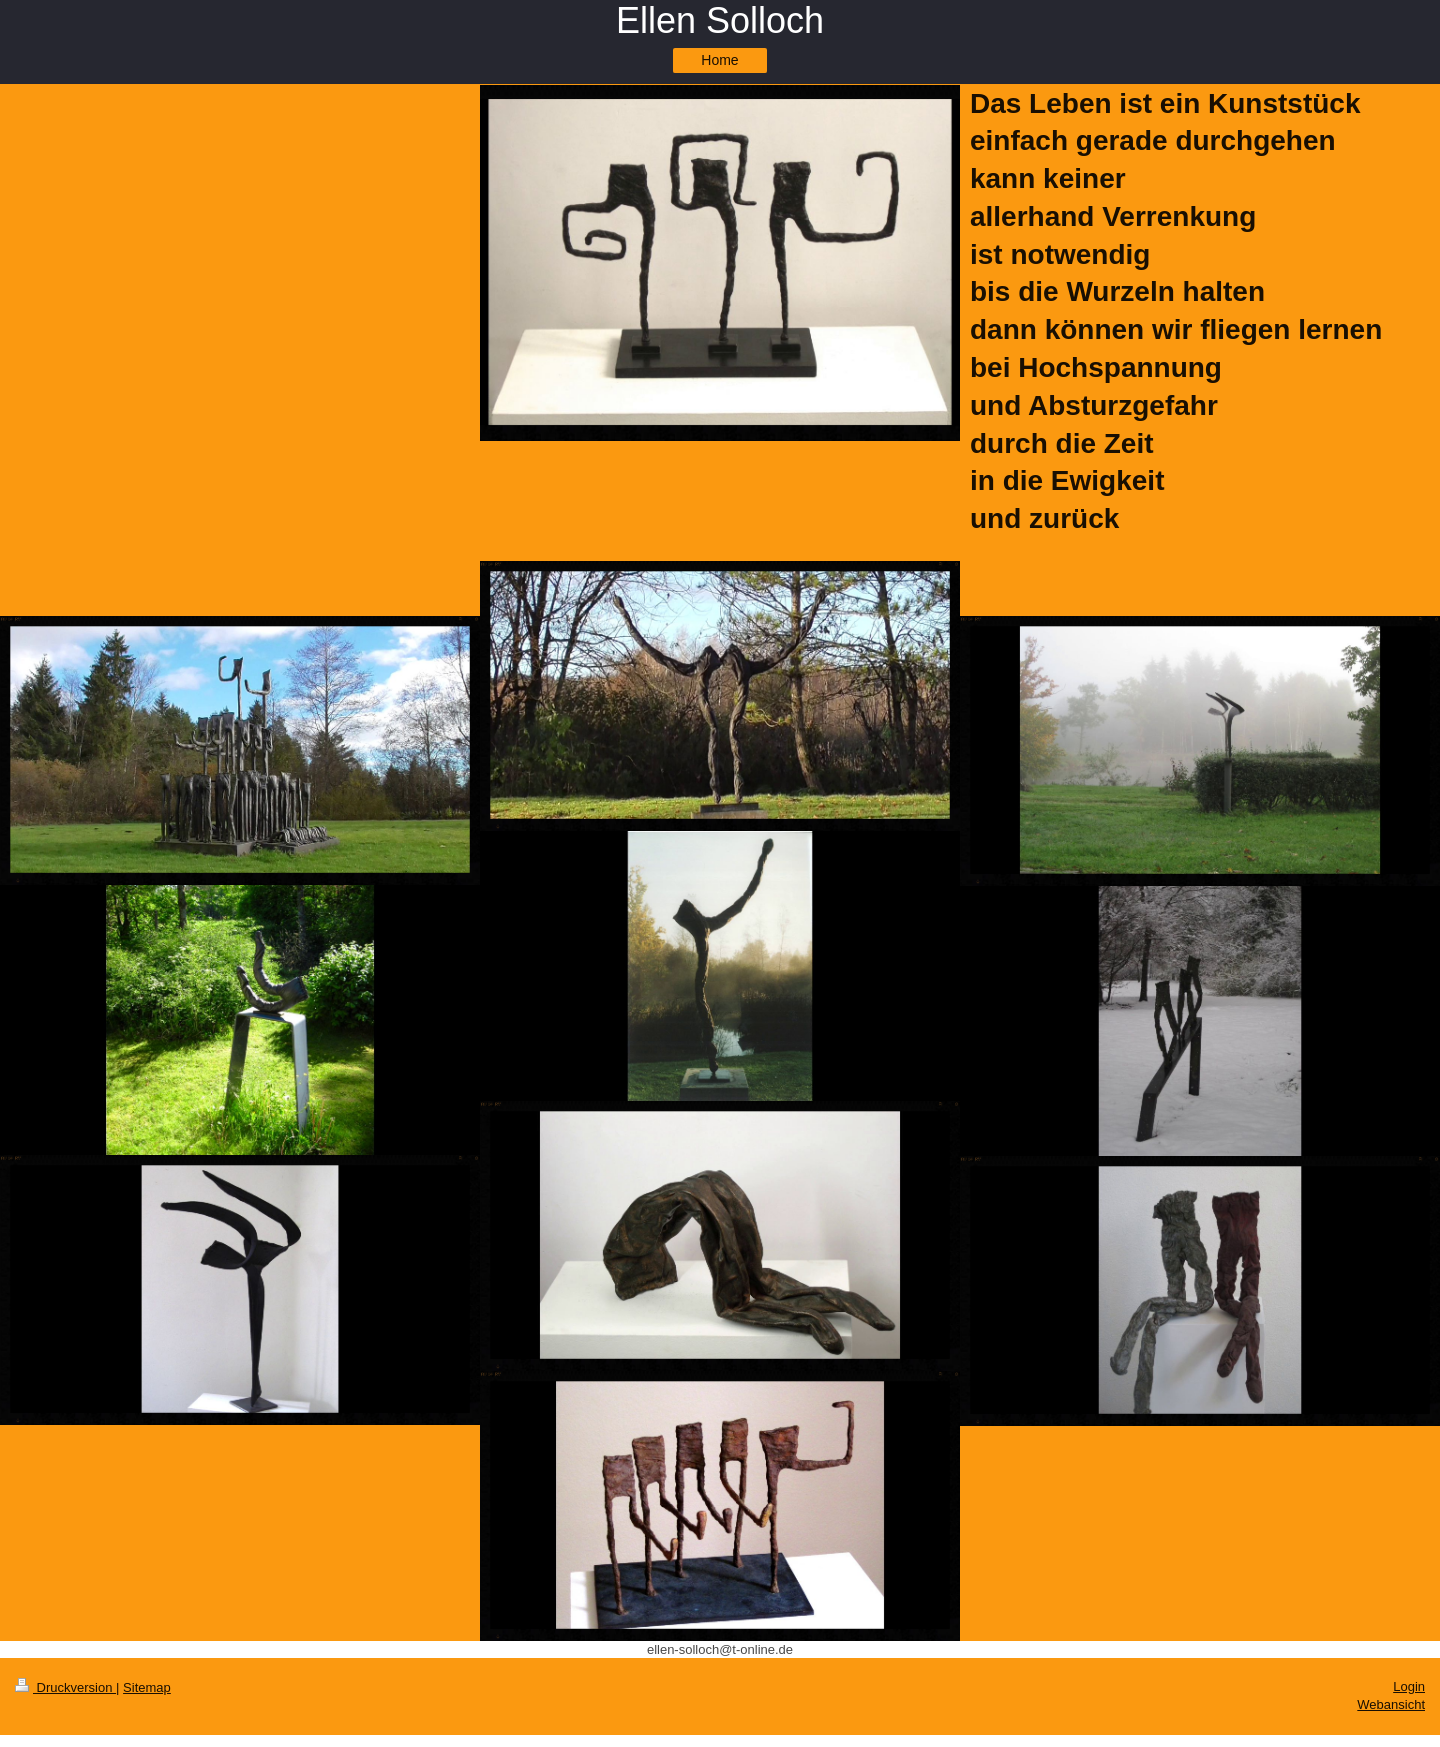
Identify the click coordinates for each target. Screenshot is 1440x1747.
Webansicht (1391, 1704)
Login (1409, 1686)
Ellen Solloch (720, 20)
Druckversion (65, 1687)
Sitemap (147, 1687)
